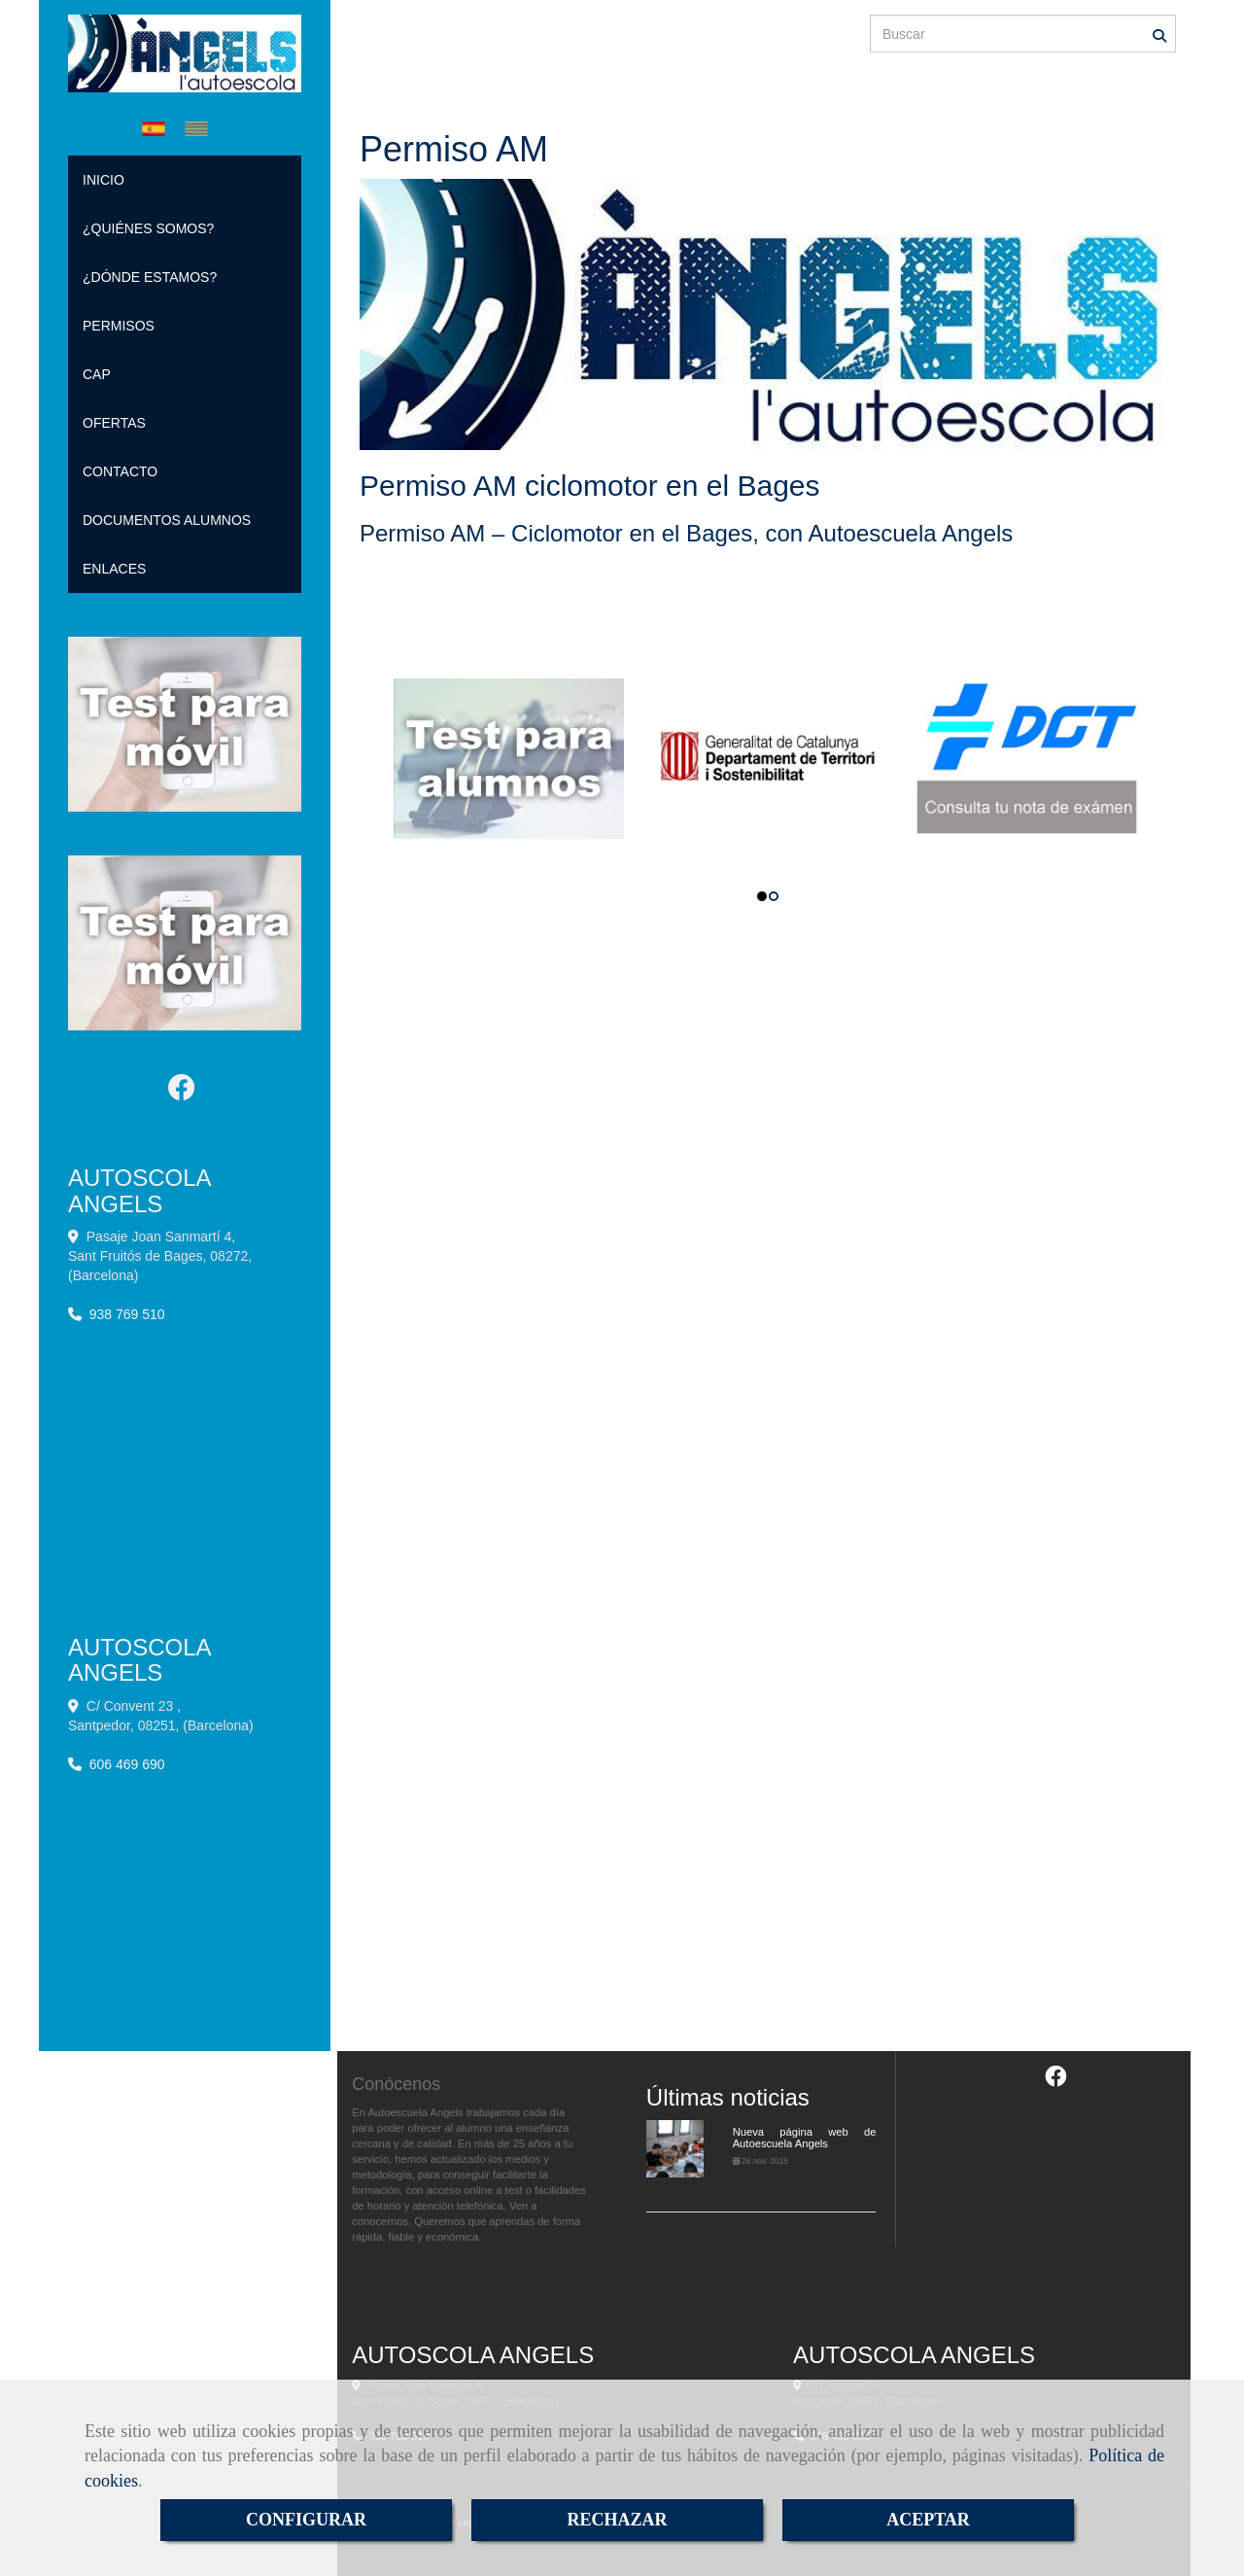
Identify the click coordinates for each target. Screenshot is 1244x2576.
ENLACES (114, 568)
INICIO (103, 180)
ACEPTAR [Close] (928, 2519)
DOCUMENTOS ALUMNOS (167, 520)
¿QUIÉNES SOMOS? (148, 228)
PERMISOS (119, 325)
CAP (97, 374)
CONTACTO (120, 471)
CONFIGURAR (306, 2519)
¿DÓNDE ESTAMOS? (150, 277)
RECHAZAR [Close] (617, 2519)
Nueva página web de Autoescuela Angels (805, 2137)
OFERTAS (114, 423)
